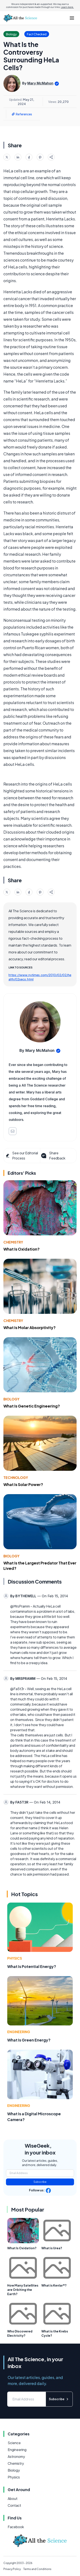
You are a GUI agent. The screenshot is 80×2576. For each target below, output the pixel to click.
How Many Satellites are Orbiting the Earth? (22, 2289)
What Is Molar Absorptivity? (29, 1327)
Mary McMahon (40, 83)
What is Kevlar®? (54, 2285)
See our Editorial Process (21, 1155)
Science (14, 2443)
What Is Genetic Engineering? (31, 1405)
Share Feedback (52, 1155)
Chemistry (13, 1242)
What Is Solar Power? (23, 1484)
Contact (14, 2505)
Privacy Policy (12, 2569)
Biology (11, 1399)
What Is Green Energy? (29, 2039)
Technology (15, 1477)
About (12, 2498)
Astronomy (16, 2456)
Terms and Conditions (37, 2569)
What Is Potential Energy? (31, 1966)
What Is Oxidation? (21, 1249)
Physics (14, 1958)
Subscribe (40, 2181)
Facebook (16, 2527)
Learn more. (67, 7)
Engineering (18, 2031)
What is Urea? (51, 2248)
